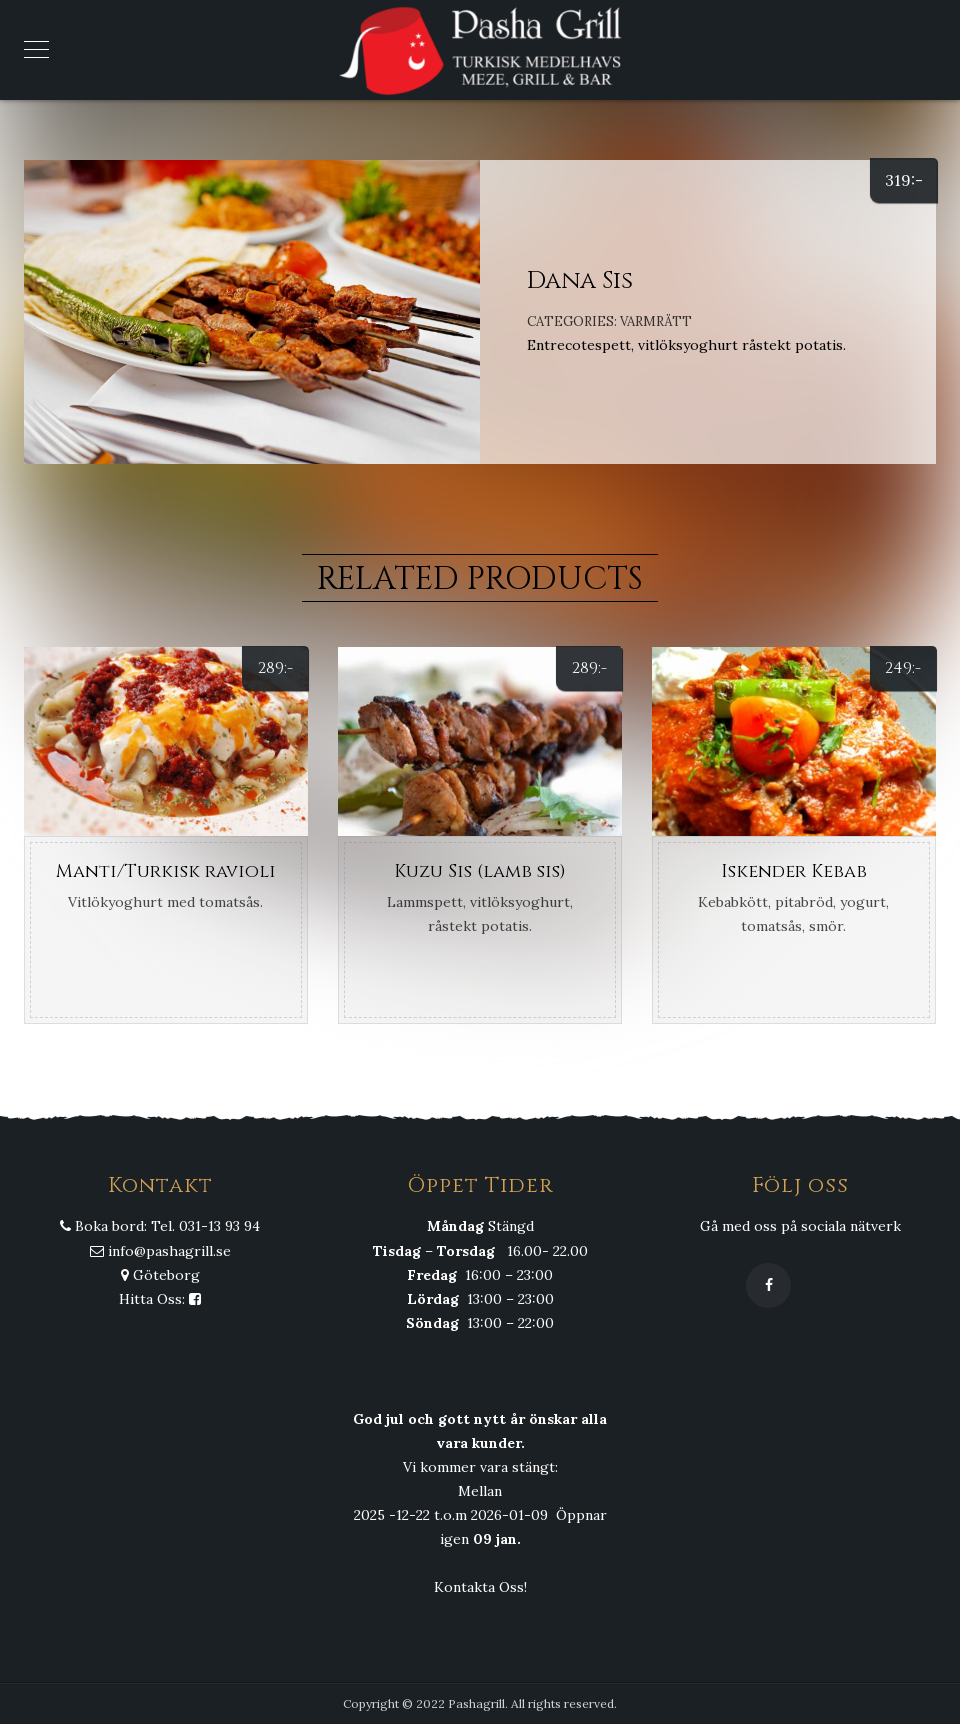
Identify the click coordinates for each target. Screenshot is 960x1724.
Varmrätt (656, 321)
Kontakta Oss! (480, 1587)
